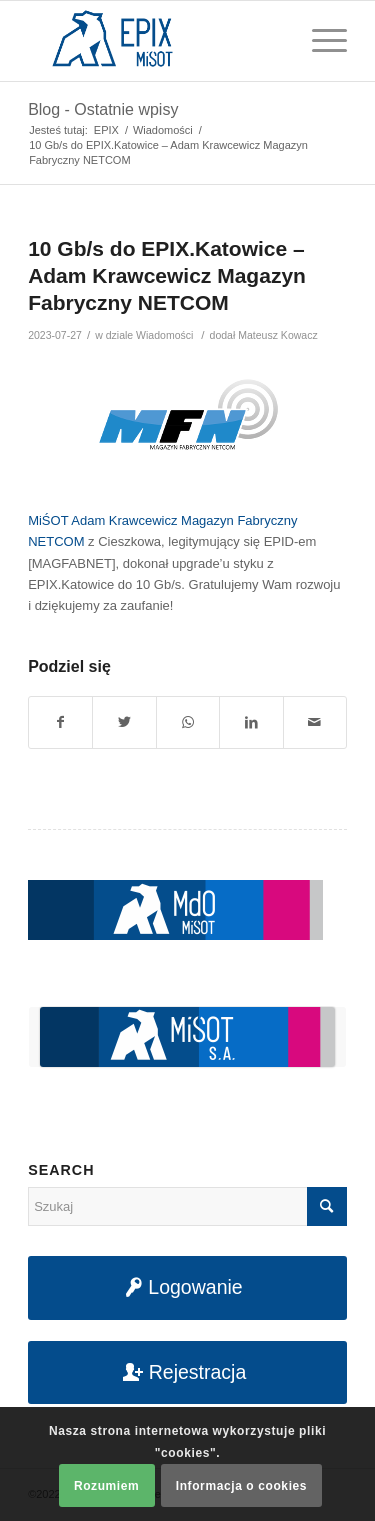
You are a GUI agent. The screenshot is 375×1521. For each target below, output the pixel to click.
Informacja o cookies (241, 1486)
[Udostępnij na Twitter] (124, 722)
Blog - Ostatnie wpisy (103, 109)
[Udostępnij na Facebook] (60, 722)
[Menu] (319, 41)
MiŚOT (48, 520)
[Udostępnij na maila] (315, 722)
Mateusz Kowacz (277, 335)
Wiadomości (164, 335)
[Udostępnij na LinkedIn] (251, 722)
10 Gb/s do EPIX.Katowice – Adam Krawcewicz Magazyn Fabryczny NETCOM (167, 276)
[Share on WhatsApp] (188, 722)
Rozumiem (106, 1486)
